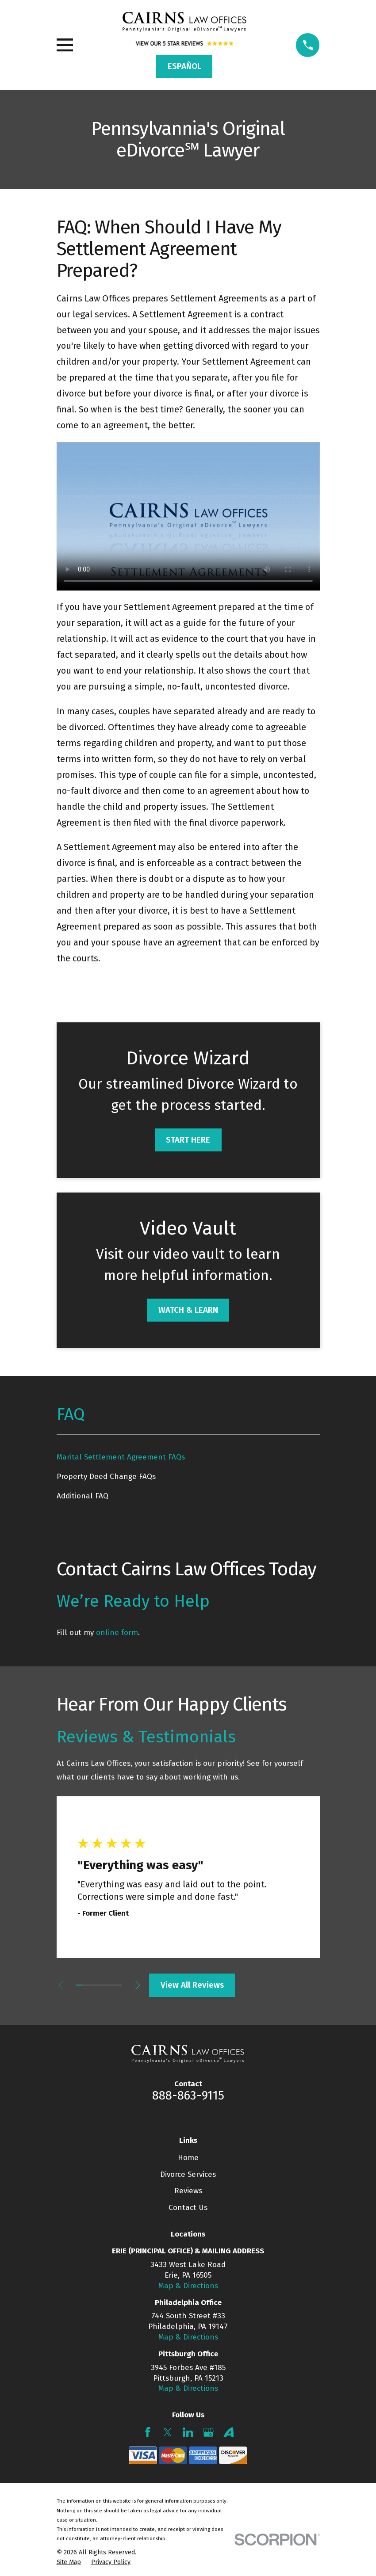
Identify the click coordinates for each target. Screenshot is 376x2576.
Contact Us (188, 2207)
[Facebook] (147, 2432)
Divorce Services (188, 2174)
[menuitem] (188, 1457)
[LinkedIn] (188, 2432)
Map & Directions (188, 2285)
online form (117, 1632)
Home (188, 2157)
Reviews (188, 2190)
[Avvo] (228, 2432)
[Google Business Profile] (208, 2432)
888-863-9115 (188, 2095)
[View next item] (142, 1985)
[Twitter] (167, 2432)
